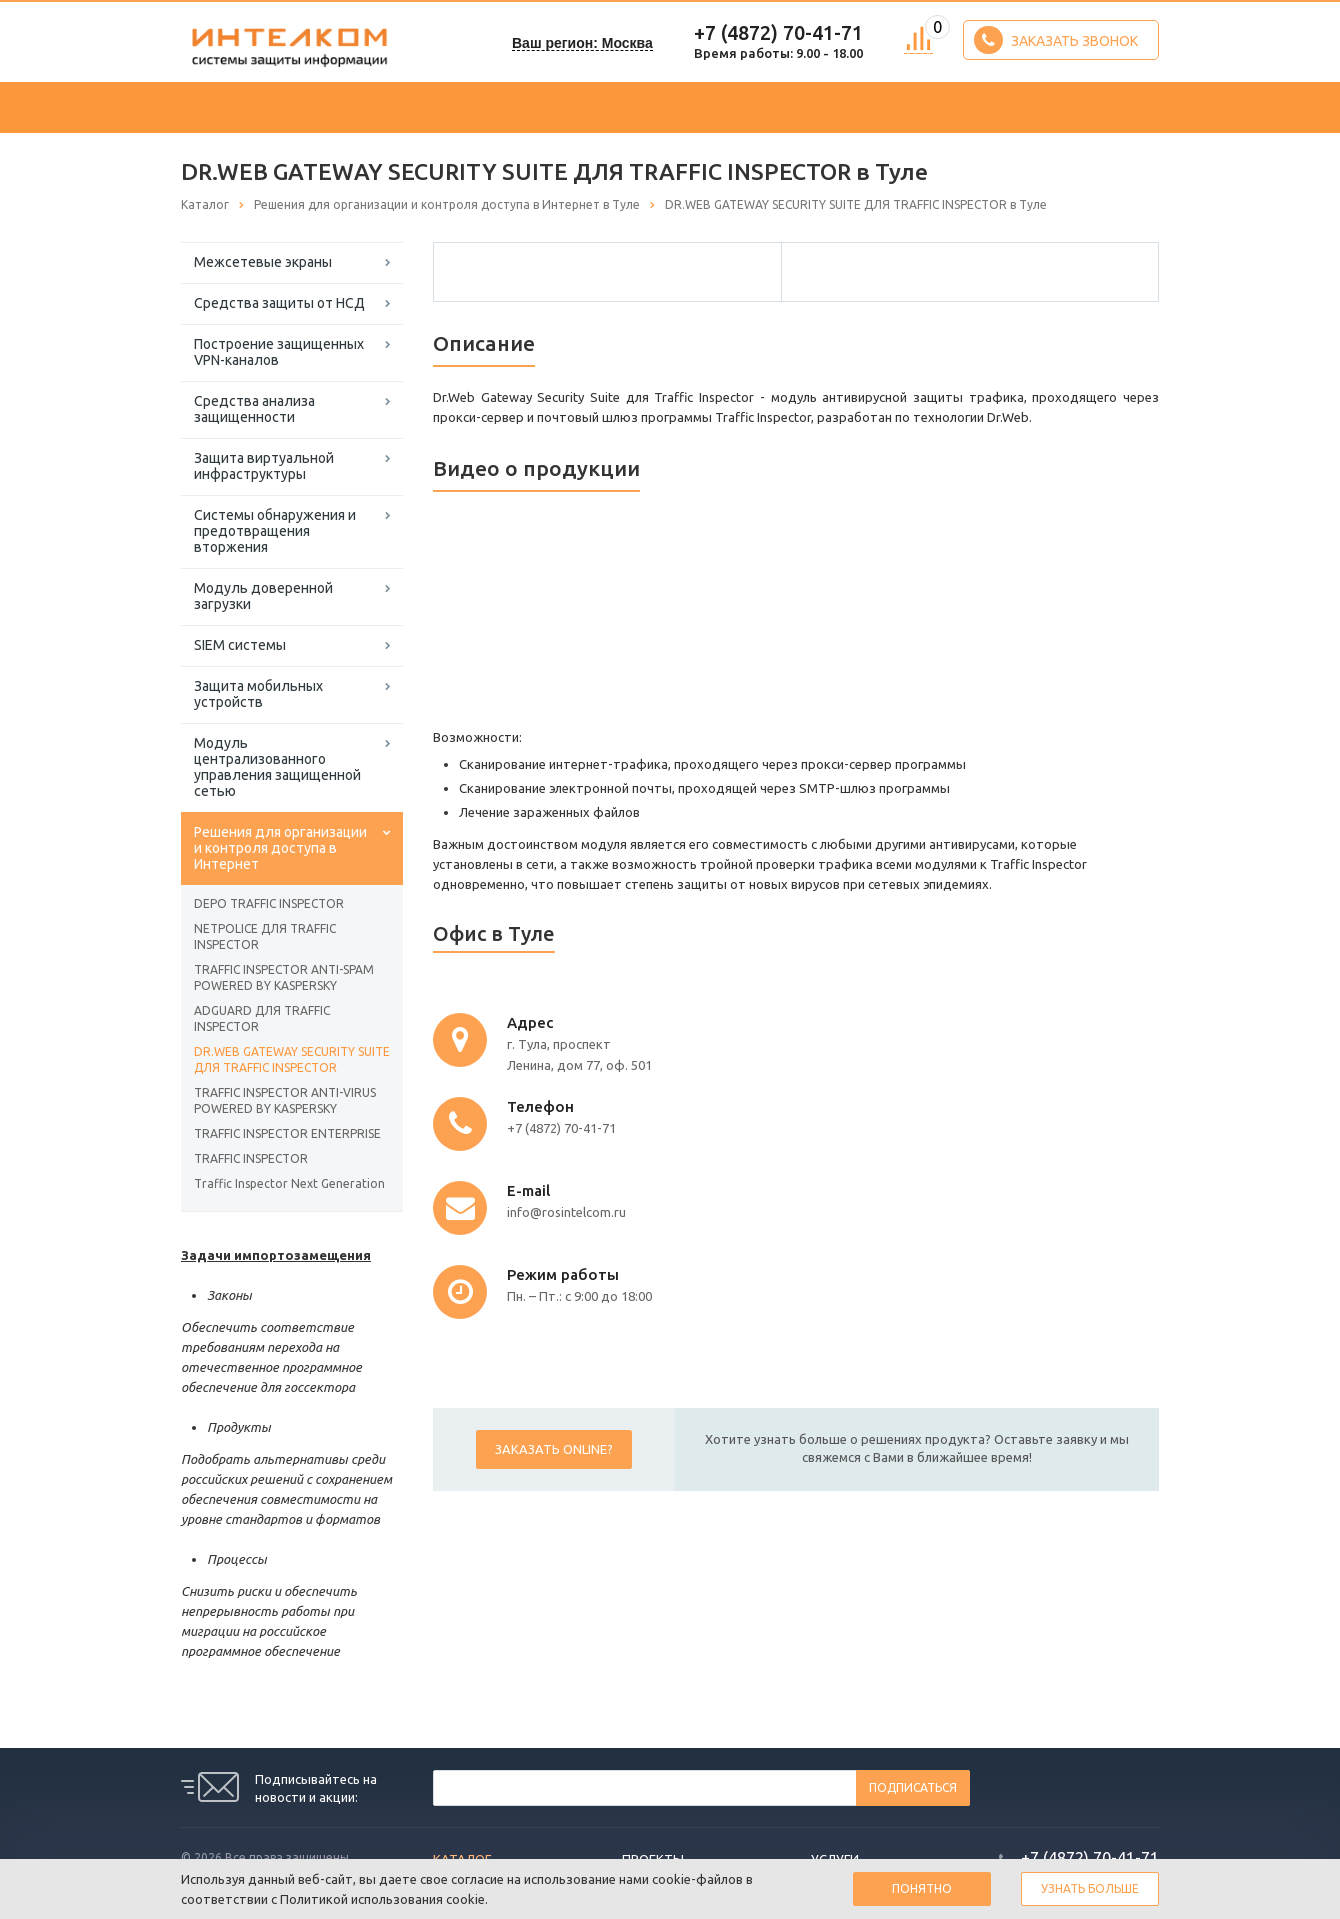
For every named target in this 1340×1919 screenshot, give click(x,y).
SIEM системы (240, 645)
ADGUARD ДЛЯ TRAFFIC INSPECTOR (262, 1018)
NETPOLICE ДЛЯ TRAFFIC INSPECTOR (265, 936)
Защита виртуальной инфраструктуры (264, 466)
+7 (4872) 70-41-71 (778, 32)
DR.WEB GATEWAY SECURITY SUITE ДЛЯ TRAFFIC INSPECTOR (292, 1059)
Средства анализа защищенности (254, 409)
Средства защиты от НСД (279, 303)
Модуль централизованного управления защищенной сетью (277, 767)
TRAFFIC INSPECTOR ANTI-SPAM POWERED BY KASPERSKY (284, 977)
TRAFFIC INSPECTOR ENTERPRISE (287, 1133)
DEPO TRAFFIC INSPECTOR (269, 903)
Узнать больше (1090, 1888)
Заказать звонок (1056, 40)
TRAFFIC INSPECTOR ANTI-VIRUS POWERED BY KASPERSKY (285, 1100)
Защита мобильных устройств (258, 694)
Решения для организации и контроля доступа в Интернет (280, 848)
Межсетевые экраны (263, 262)
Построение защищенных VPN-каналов (279, 352)
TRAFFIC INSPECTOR (251, 1158)
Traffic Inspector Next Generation (289, 1183)
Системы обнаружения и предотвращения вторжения (275, 531)
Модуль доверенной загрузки (263, 596)
